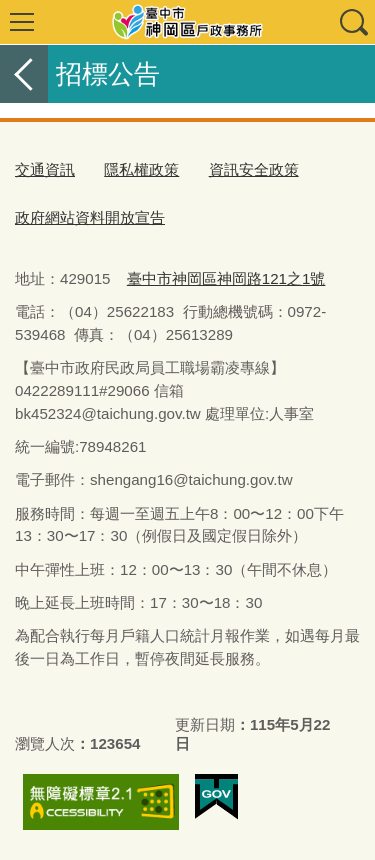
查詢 (353, 22)
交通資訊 (45, 169)
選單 (22, 22)
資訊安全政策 (254, 169)
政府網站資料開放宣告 (90, 217)
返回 (24, 74)
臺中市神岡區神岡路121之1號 (226, 278)
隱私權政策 (141, 169)
